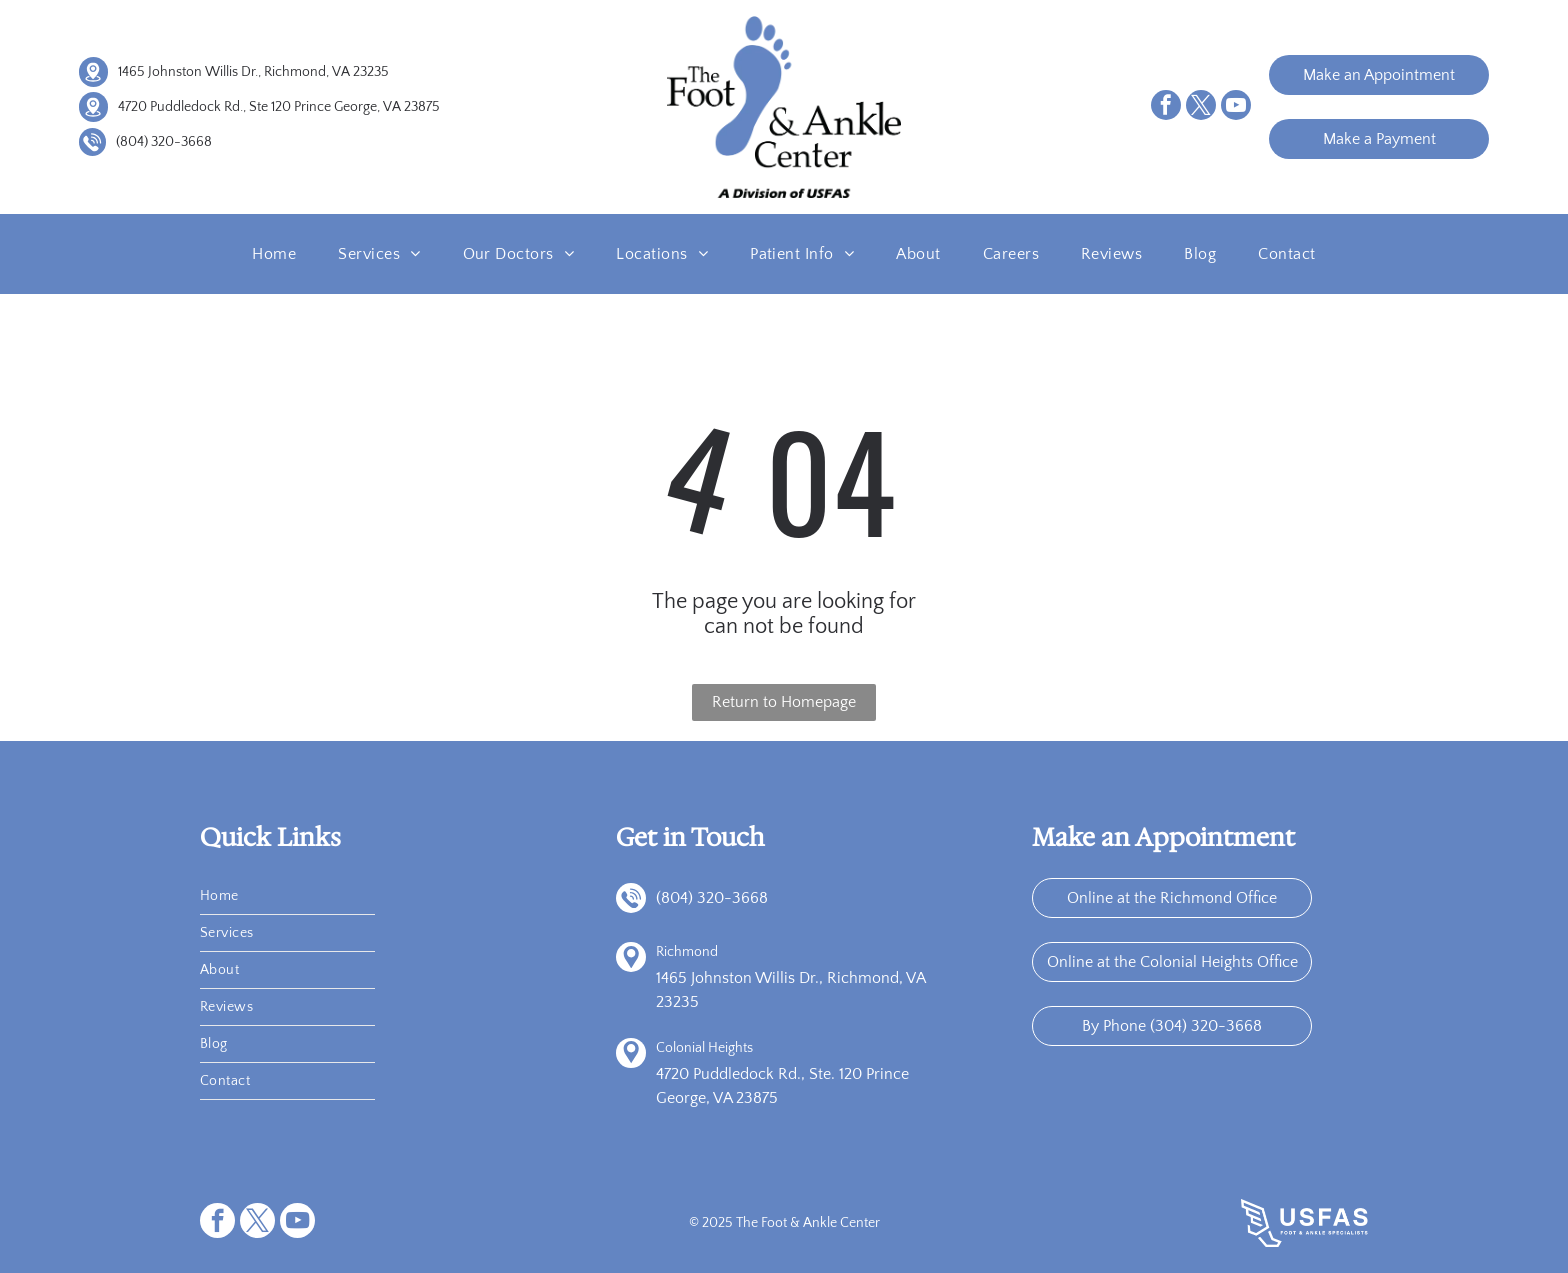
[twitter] (1201, 107)
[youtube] (1236, 107)
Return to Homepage (784, 702)
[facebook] (1166, 107)
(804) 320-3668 (164, 142)
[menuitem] (274, 254)
